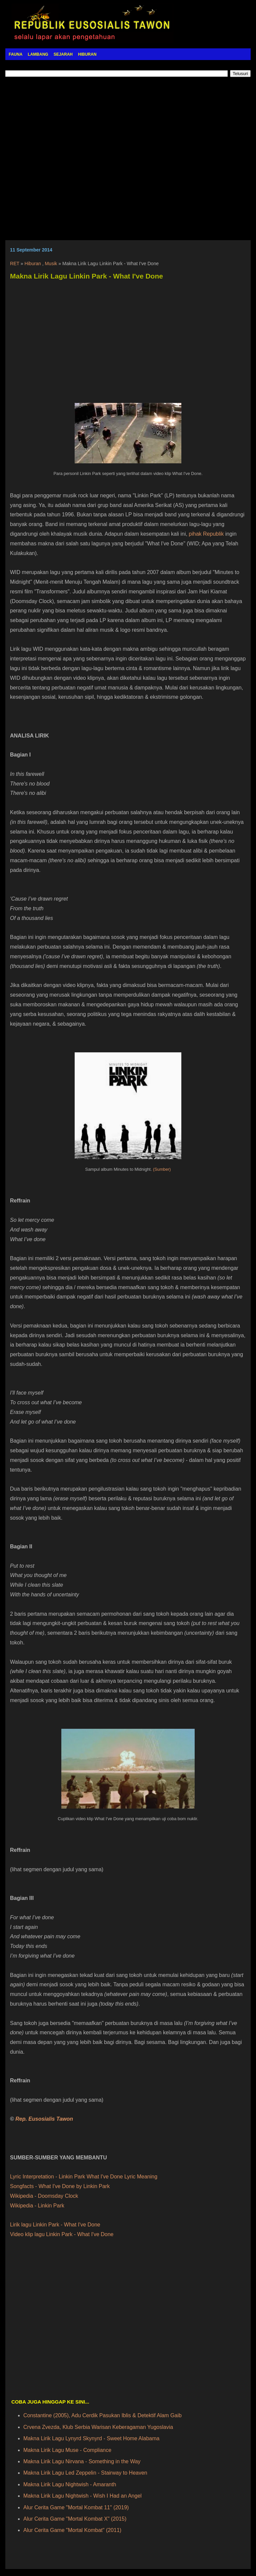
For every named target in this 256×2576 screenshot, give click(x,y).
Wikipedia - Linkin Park (37, 2205)
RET (14, 263)
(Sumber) (162, 1169)
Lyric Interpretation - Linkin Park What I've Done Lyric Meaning (83, 2176)
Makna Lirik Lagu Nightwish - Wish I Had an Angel (82, 2496)
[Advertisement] (128, 158)
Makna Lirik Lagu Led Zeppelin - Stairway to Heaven (85, 2473)
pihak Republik (206, 534)
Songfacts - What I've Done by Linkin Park (60, 2186)
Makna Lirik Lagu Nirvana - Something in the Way (82, 2461)
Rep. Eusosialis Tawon (44, 2119)
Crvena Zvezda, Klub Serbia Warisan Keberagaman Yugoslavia (98, 2427)
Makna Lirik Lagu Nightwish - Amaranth (69, 2484)
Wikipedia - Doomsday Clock (44, 2196)
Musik (51, 263)
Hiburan (33, 263)
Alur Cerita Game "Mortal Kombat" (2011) (72, 2530)
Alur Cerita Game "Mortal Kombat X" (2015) (74, 2519)
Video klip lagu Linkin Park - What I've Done (61, 2234)
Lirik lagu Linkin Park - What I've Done (55, 2224)
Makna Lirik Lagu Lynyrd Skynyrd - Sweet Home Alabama (91, 2438)
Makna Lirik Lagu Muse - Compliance (67, 2450)
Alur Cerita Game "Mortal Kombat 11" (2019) (76, 2507)
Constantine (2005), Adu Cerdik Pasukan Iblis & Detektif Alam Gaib (102, 2415)
